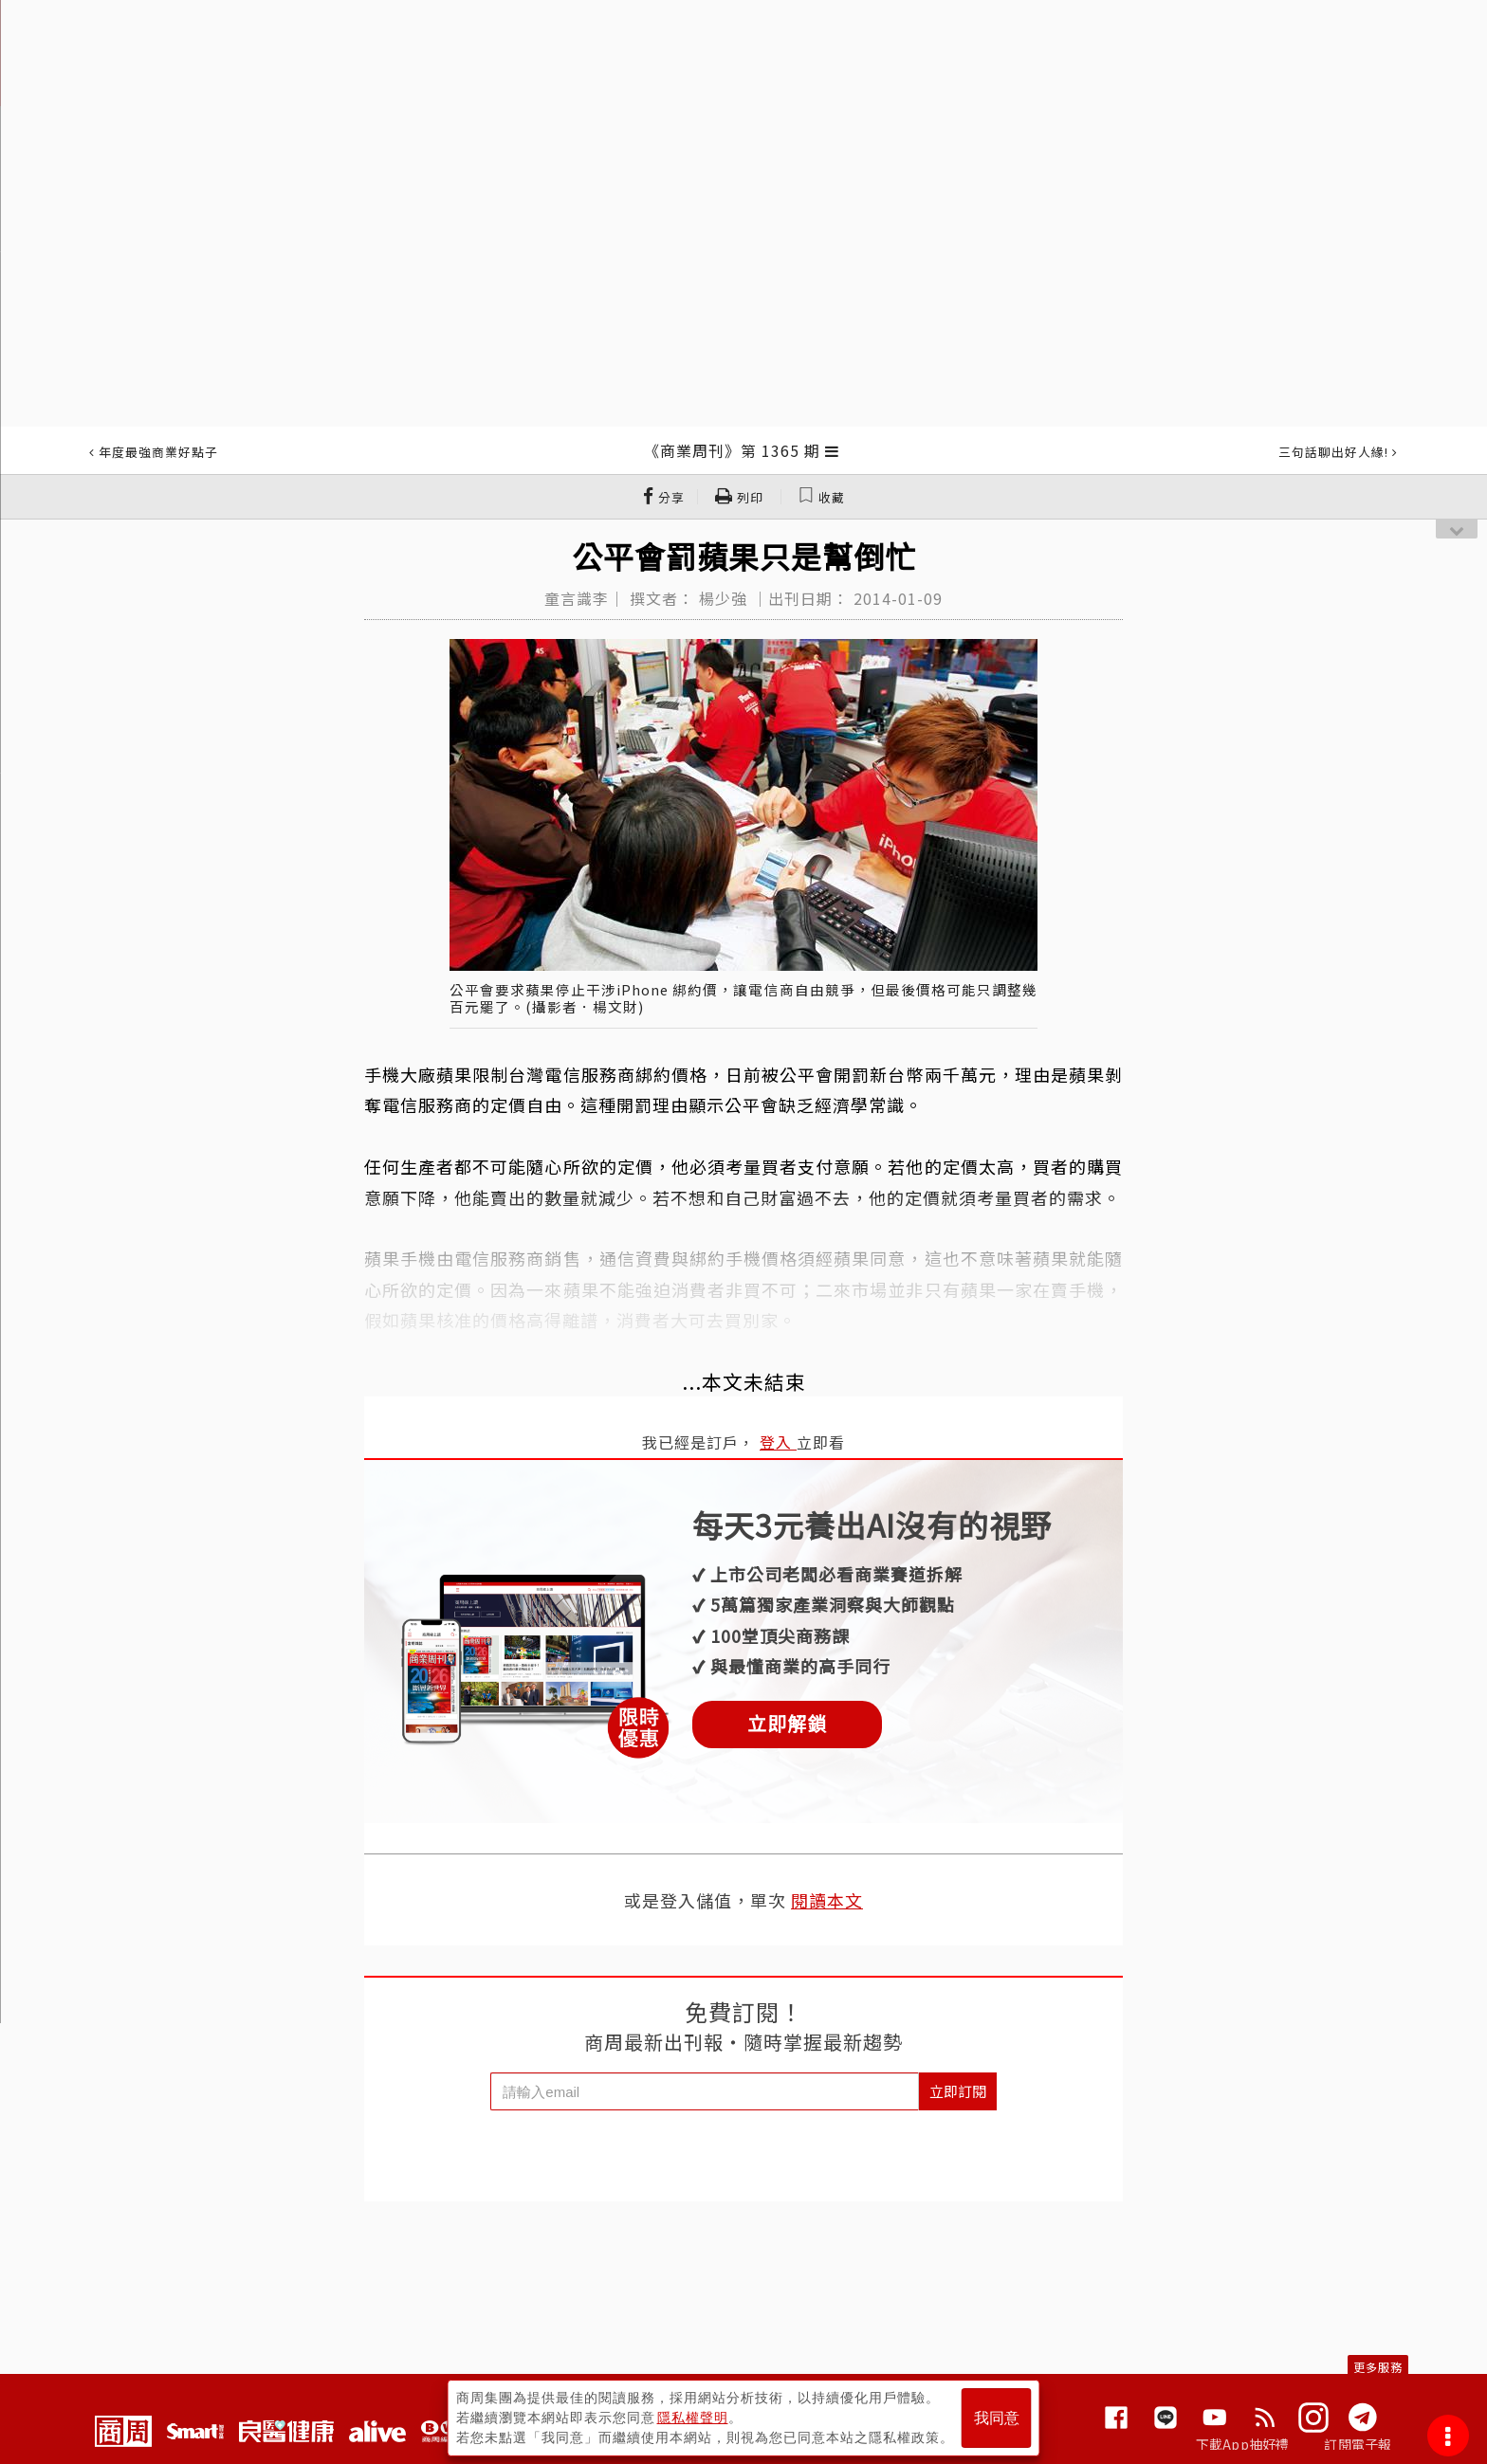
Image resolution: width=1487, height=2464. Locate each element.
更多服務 (1378, 2367)
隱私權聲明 (692, 2417)
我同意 (996, 2418)
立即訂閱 (957, 2091)
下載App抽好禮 (1243, 2444)
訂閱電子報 (1357, 2444)
